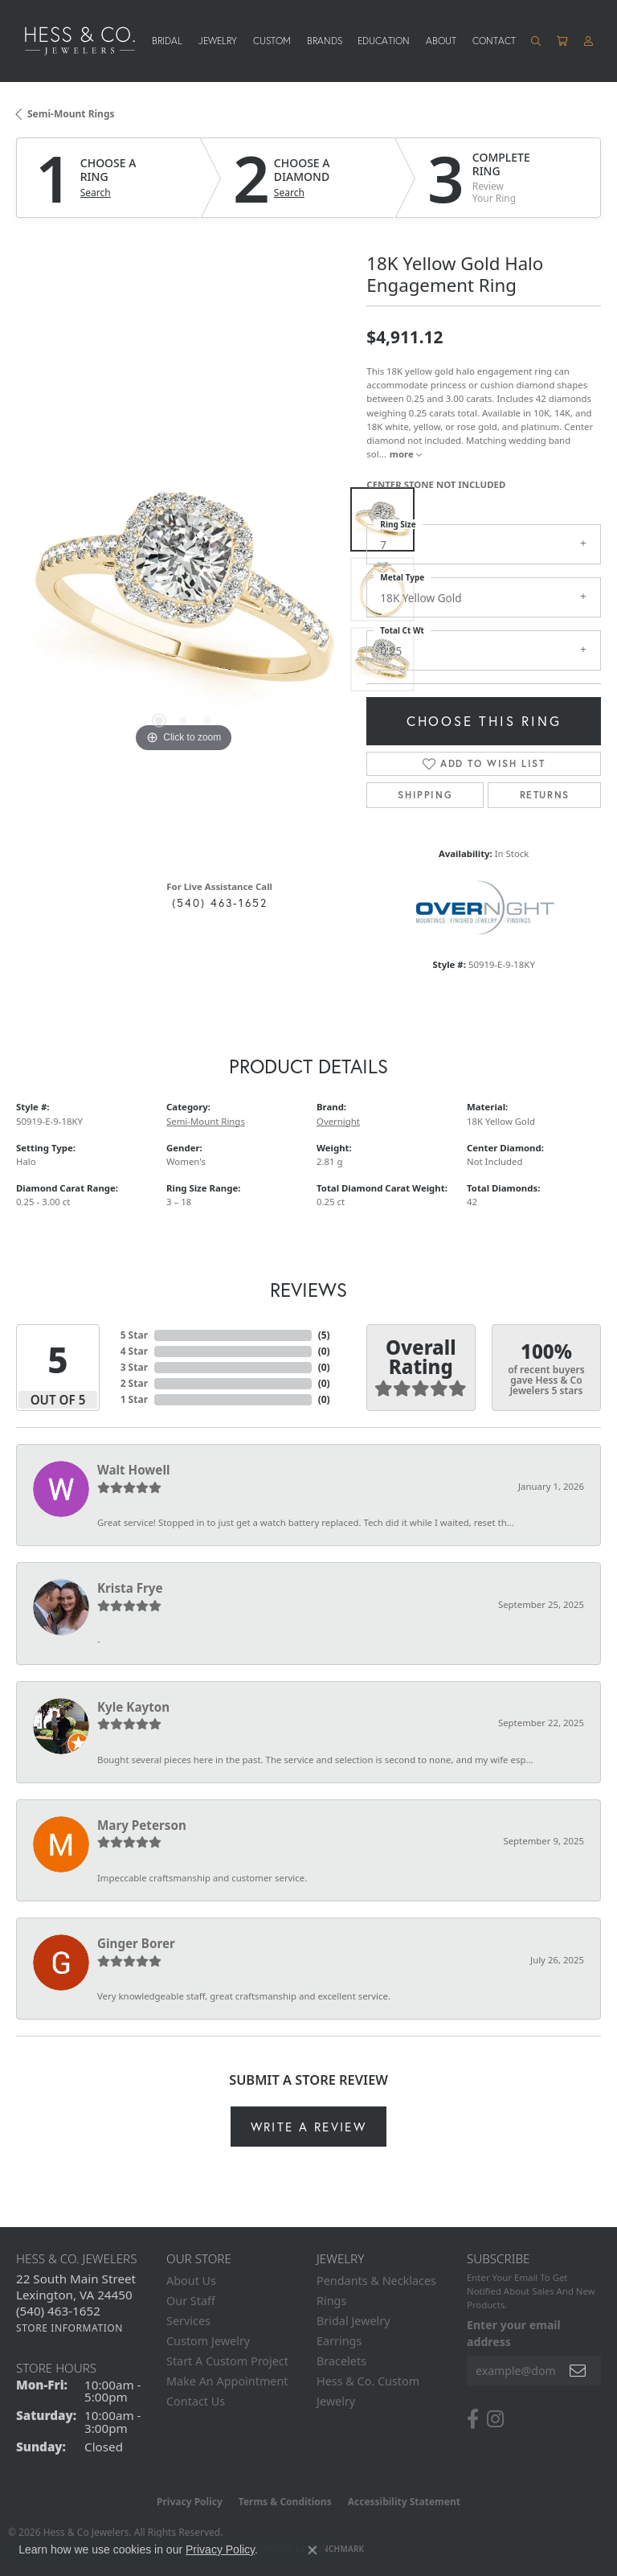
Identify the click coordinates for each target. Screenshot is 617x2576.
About (441, 41)
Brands (324, 41)
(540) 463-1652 (220, 903)
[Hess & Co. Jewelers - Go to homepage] (88, 41)
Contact (494, 41)
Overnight (338, 1121)
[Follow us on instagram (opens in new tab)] (495, 2419)
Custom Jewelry (208, 2340)
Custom (272, 41)
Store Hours (56, 2368)
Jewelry (217, 41)
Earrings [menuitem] (339, 2340)
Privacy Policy (190, 2501)
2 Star (134, 1383)
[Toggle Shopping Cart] (562, 41)
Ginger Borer (136, 1943)
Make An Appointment (227, 2381)
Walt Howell (133, 1470)
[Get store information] (69, 2328)
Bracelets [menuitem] (341, 2361)
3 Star (134, 1367)
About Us (191, 2280)
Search (95, 193)
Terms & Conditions (285, 2501)
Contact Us (195, 2401)
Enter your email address (514, 2333)
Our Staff (190, 2300)
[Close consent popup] (312, 2550)
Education (384, 41)
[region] (183, 589)
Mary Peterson (141, 1825)
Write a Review (309, 2127)
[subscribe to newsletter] (578, 2370)
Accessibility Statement (404, 2501)
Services (188, 2320)
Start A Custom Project (227, 2361)
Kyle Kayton (133, 1707)
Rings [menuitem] (331, 2300)
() (324, 1335)
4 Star (134, 1351)
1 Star (134, 1399)
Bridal (167, 41)
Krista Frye (130, 1588)
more (406, 454)
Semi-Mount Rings (71, 114)
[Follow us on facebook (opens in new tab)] (473, 2419)
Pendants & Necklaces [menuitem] (376, 2280)
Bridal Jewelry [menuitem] (353, 2320)
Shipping (425, 795)
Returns (545, 795)
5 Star (134, 1335)
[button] (536, 41)
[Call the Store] (58, 2311)
